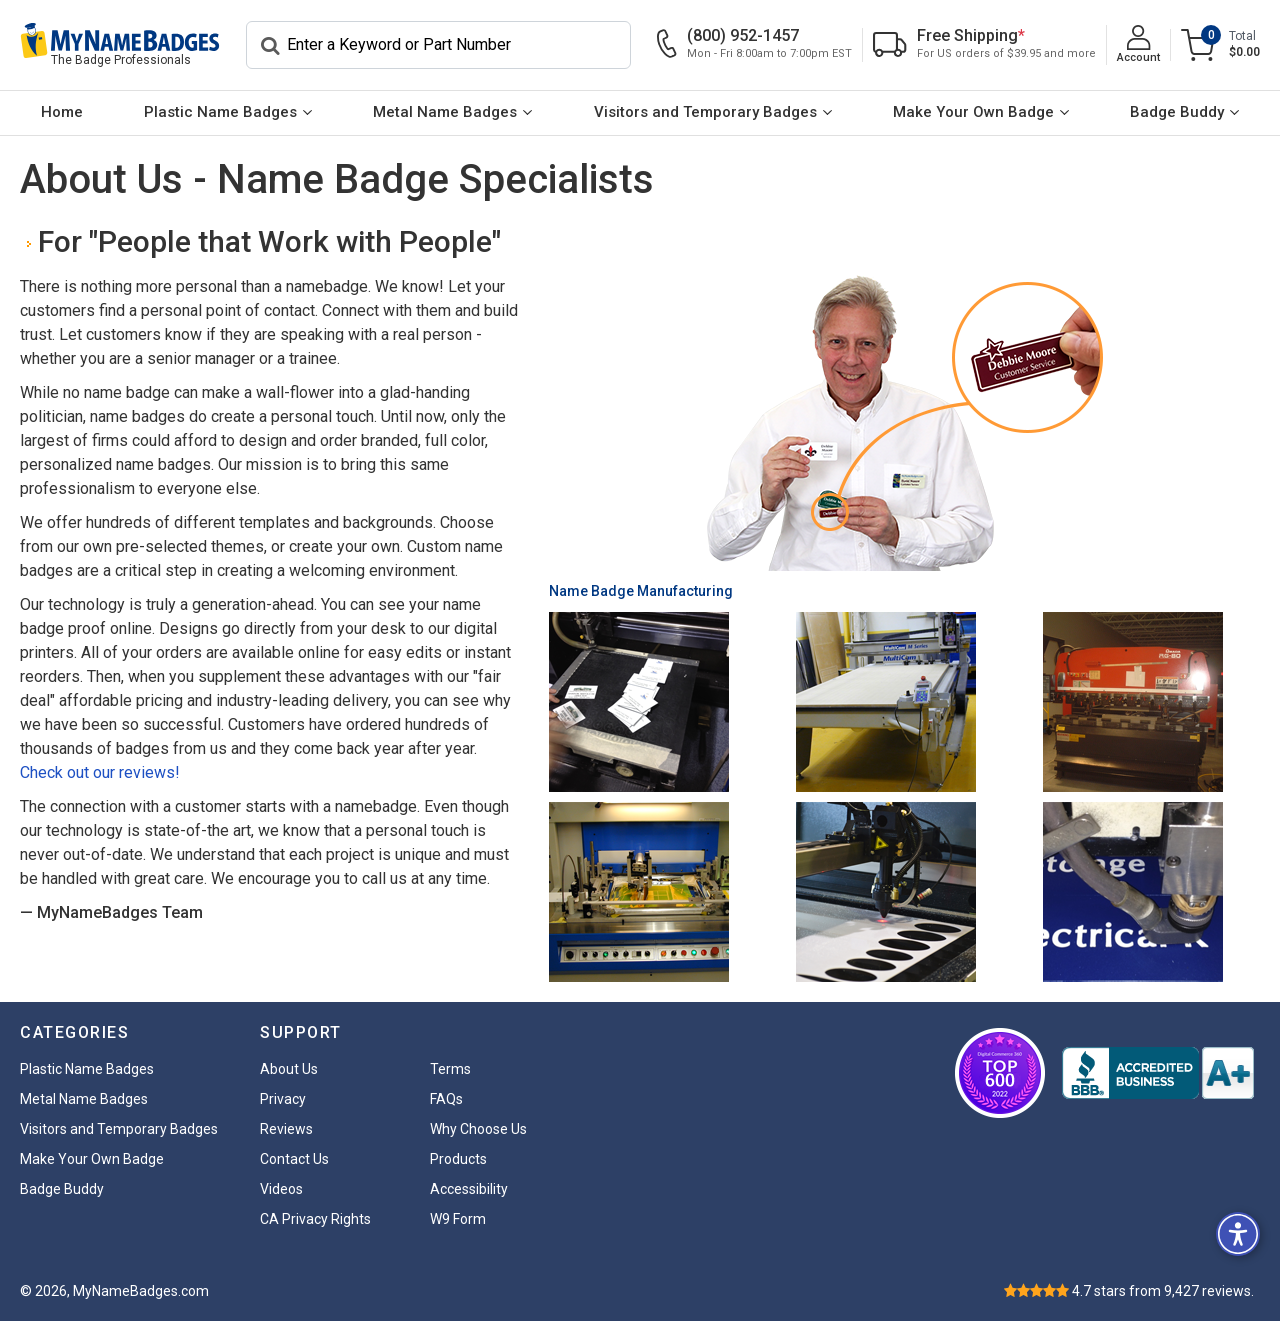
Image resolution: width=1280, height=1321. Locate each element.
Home (62, 112)
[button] (1238, 1234)
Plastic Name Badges (220, 112)
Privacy (283, 1099)
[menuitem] (61, 113)
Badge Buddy (1177, 112)
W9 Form (458, 1219)
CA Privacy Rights (315, 1219)
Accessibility (469, 1189)
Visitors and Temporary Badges (705, 112)
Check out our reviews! (100, 772)
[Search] (438, 45)
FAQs (446, 1099)
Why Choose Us (478, 1129)
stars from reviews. (1163, 1291)
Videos (281, 1189)
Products (458, 1159)
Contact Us (294, 1159)
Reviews (286, 1129)
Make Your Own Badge (973, 112)
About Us (289, 1069)
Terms (450, 1069)
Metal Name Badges (445, 112)
